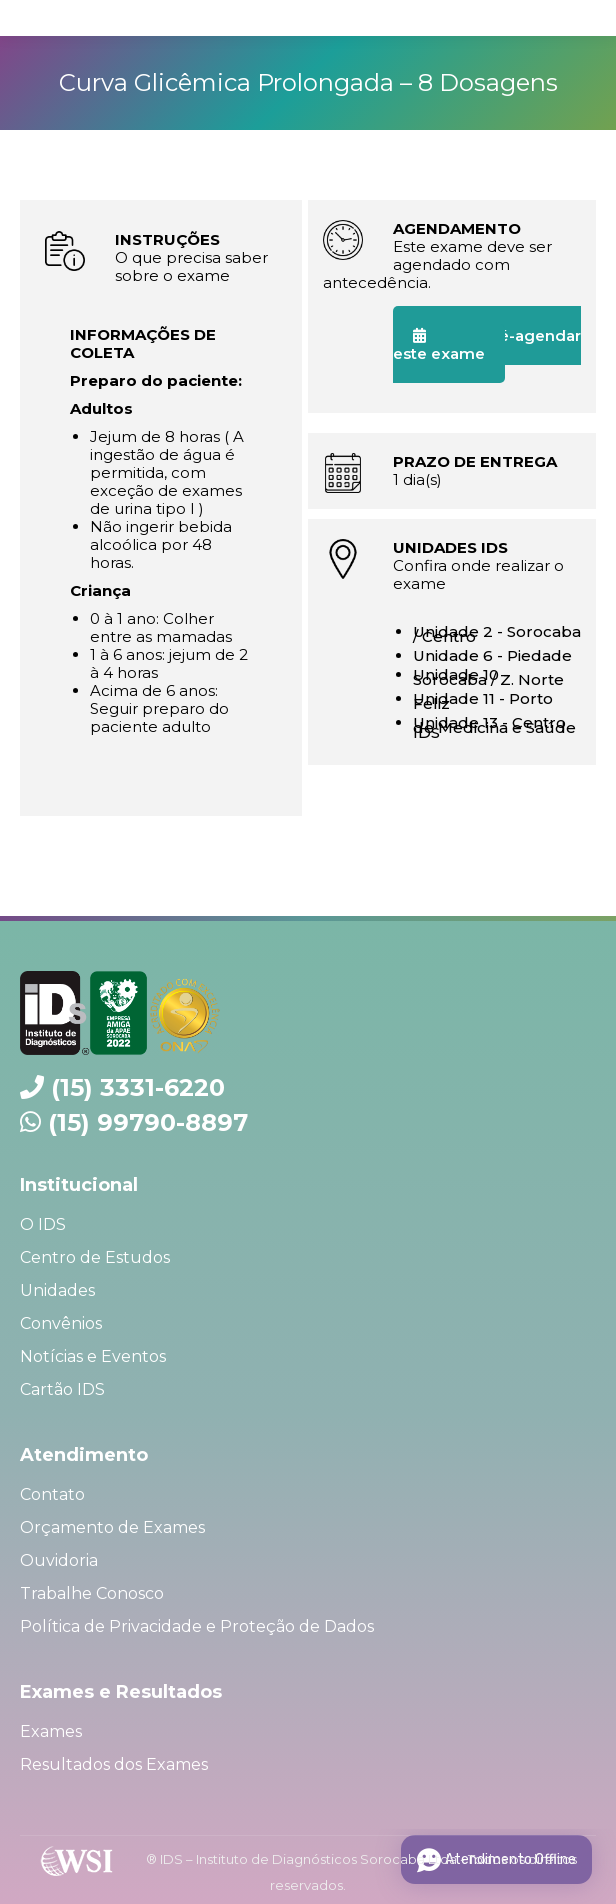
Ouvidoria (59, 1560)
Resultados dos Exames (114, 1764)
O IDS (43, 1224)
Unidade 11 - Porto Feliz (483, 701)
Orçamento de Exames (112, 1527)
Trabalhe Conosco (92, 1593)
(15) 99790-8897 (148, 1122)
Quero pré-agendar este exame (487, 344)
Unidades (57, 1290)
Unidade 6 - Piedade (492, 655)
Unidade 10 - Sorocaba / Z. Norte (488, 677)
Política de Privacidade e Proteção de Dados (197, 1626)
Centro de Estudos (95, 1257)
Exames (51, 1731)
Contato (52, 1494)
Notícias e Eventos (93, 1356)
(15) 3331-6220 (138, 1087)
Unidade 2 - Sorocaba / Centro (497, 634)
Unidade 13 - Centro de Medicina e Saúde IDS (494, 727)
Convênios (61, 1323)
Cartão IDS (62, 1389)
